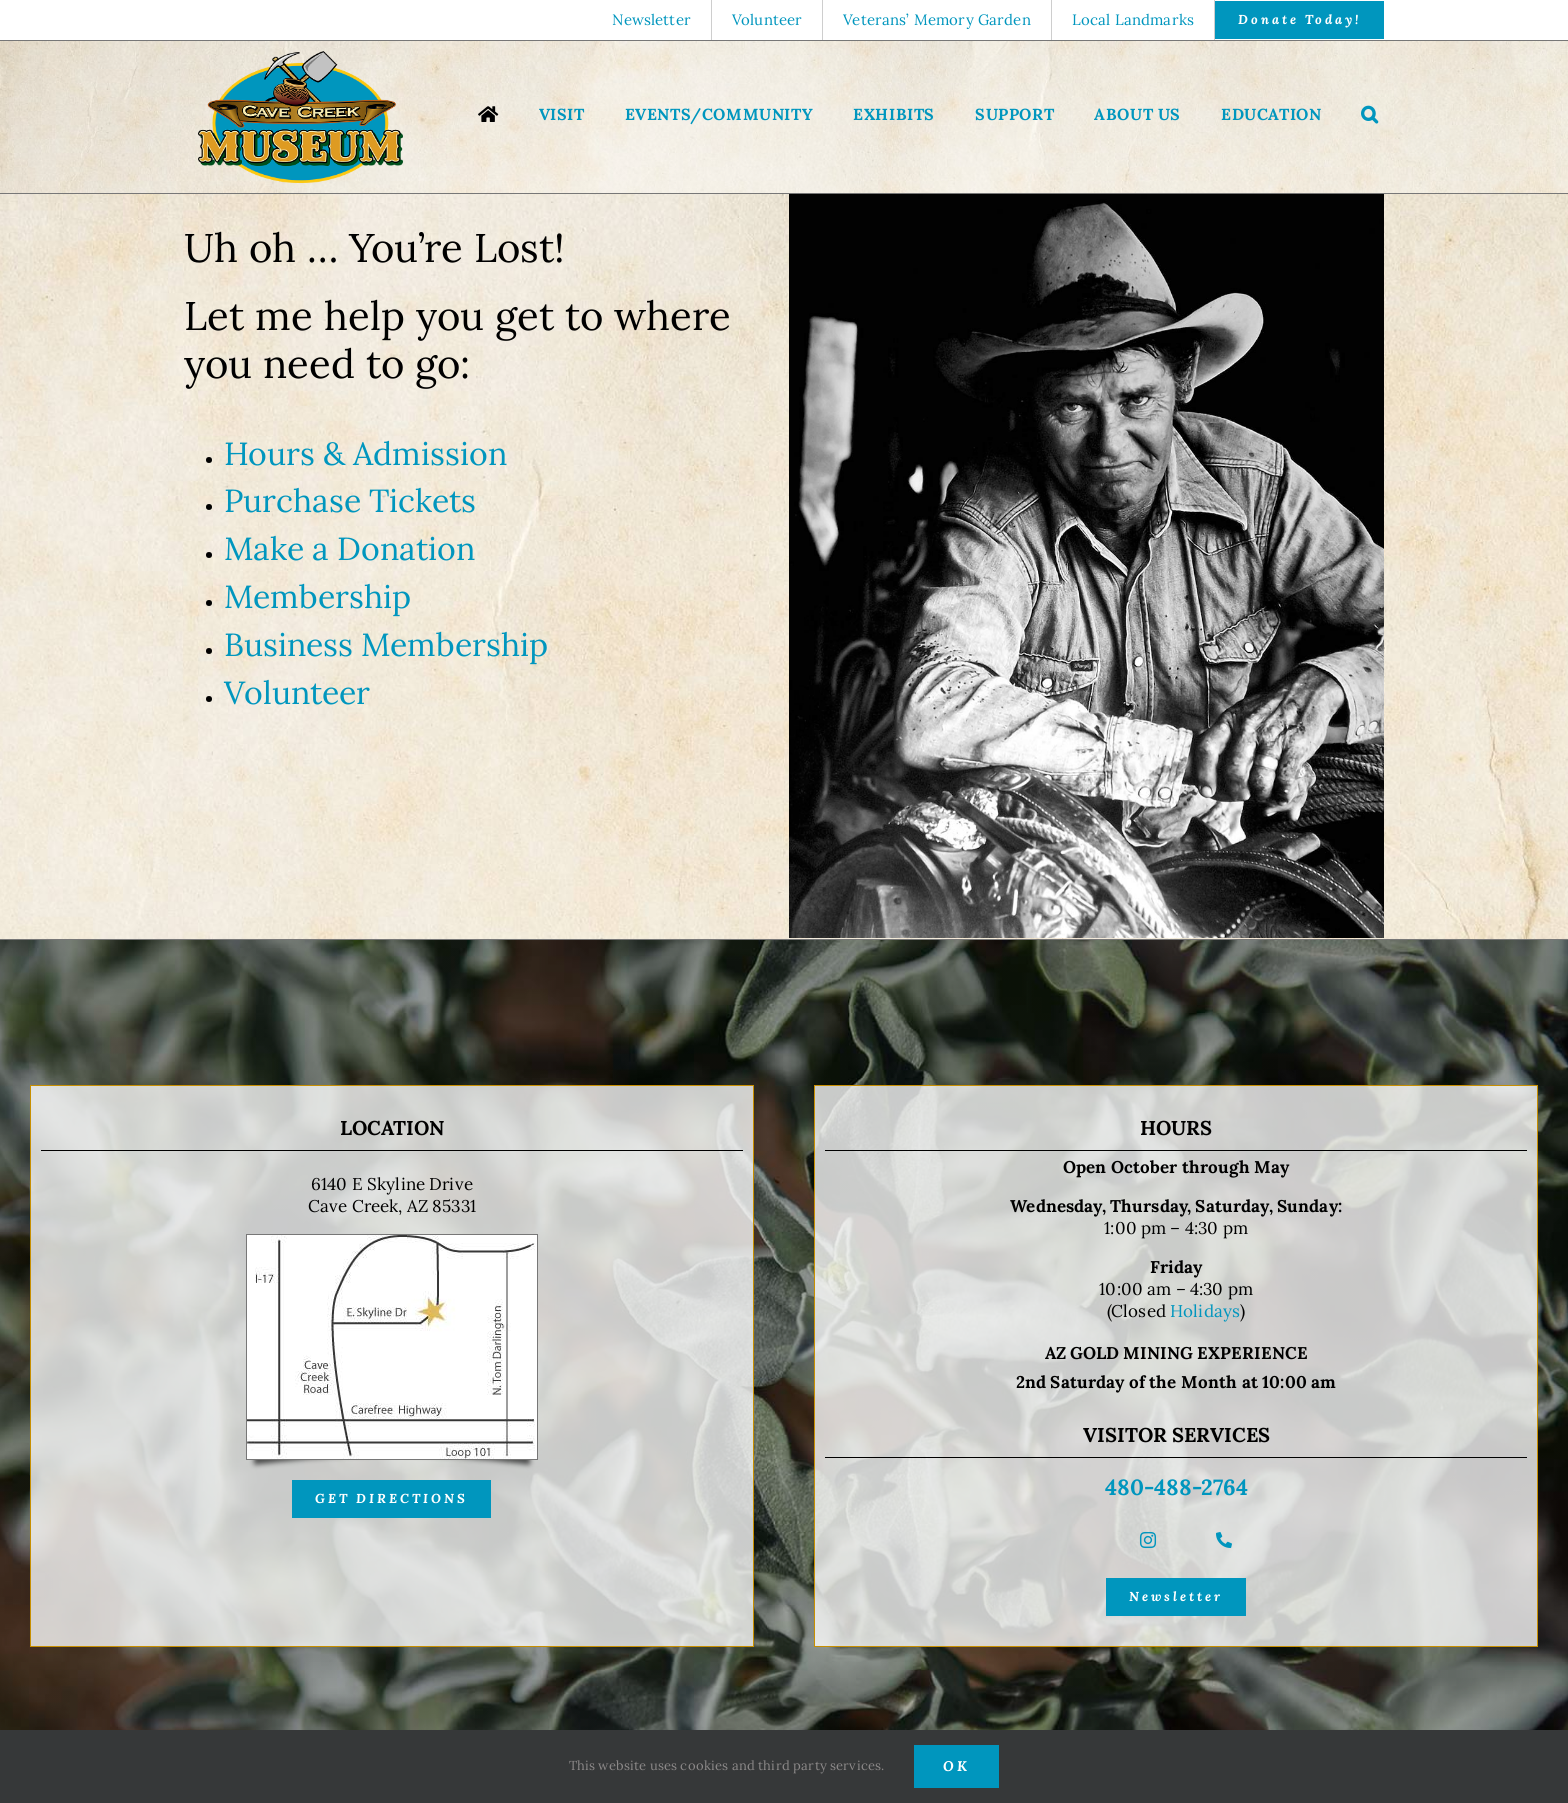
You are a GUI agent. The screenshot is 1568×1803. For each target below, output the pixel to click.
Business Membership (386, 644)
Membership (317, 596)
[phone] (1224, 1540)
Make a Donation (349, 548)
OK (956, 1766)
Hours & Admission (365, 453)
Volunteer (297, 692)
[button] (1370, 116)
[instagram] (1148, 1540)
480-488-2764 (1176, 1487)
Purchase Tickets (350, 500)
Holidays (1205, 1311)
